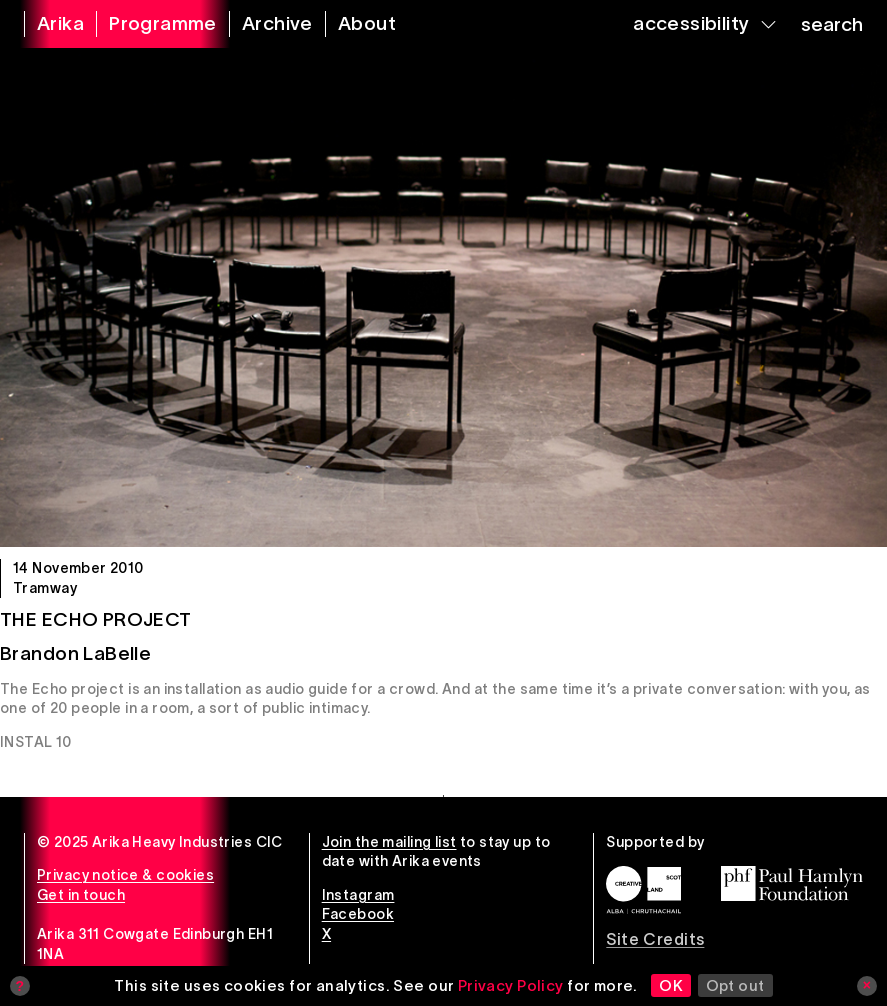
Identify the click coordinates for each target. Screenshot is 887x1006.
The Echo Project (96, 619)
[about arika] (354, 24)
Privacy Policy (511, 985)
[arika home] (48, 24)
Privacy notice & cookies (125, 875)
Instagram (358, 895)
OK (671, 985)
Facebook (358, 914)
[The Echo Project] (443, 297)
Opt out (735, 985)
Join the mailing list (389, 842)
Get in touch (81, 895)
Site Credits (655, 939)
